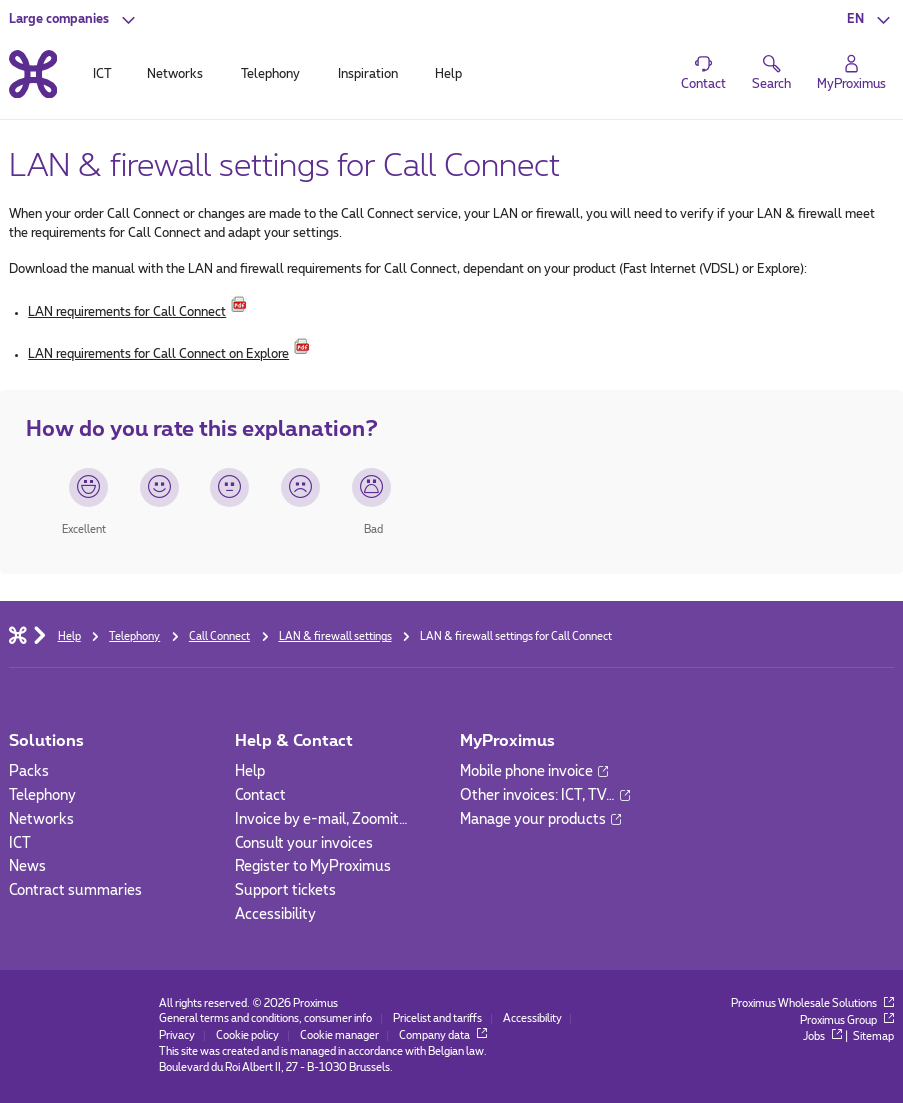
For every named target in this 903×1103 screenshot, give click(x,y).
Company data (443, 1036)
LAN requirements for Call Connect (127, 312)
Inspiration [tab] (368, 74)
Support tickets (285, 891)
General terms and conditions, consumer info (265, 1019)
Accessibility (275, 915)
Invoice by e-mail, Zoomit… (321, 820)
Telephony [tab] (270, 74)
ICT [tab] (102, 74)
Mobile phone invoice (534, 772)
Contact (260, 796)
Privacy (177, 1036)
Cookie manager (339, 1036)
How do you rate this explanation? (202, 429)
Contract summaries (75, 891)
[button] (74, 19)
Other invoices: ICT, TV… (545, 796)
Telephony (42, 796)
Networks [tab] (175, 74)
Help (250, 772)
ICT (20, 844)
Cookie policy (247, 1036)
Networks (41, 820)
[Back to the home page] (33, 74)
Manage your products (540, 820)
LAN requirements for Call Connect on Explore (158, 354)
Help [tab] (448, 74)
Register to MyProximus (313, 867)
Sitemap (873, 1037)
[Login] (851, 73)
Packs (29, 772)
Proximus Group (847, 1021)
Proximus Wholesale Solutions (812, 1004)
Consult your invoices (304, 844)
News (27, 867)
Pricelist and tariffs (437, 1019)
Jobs (822, 1037)
